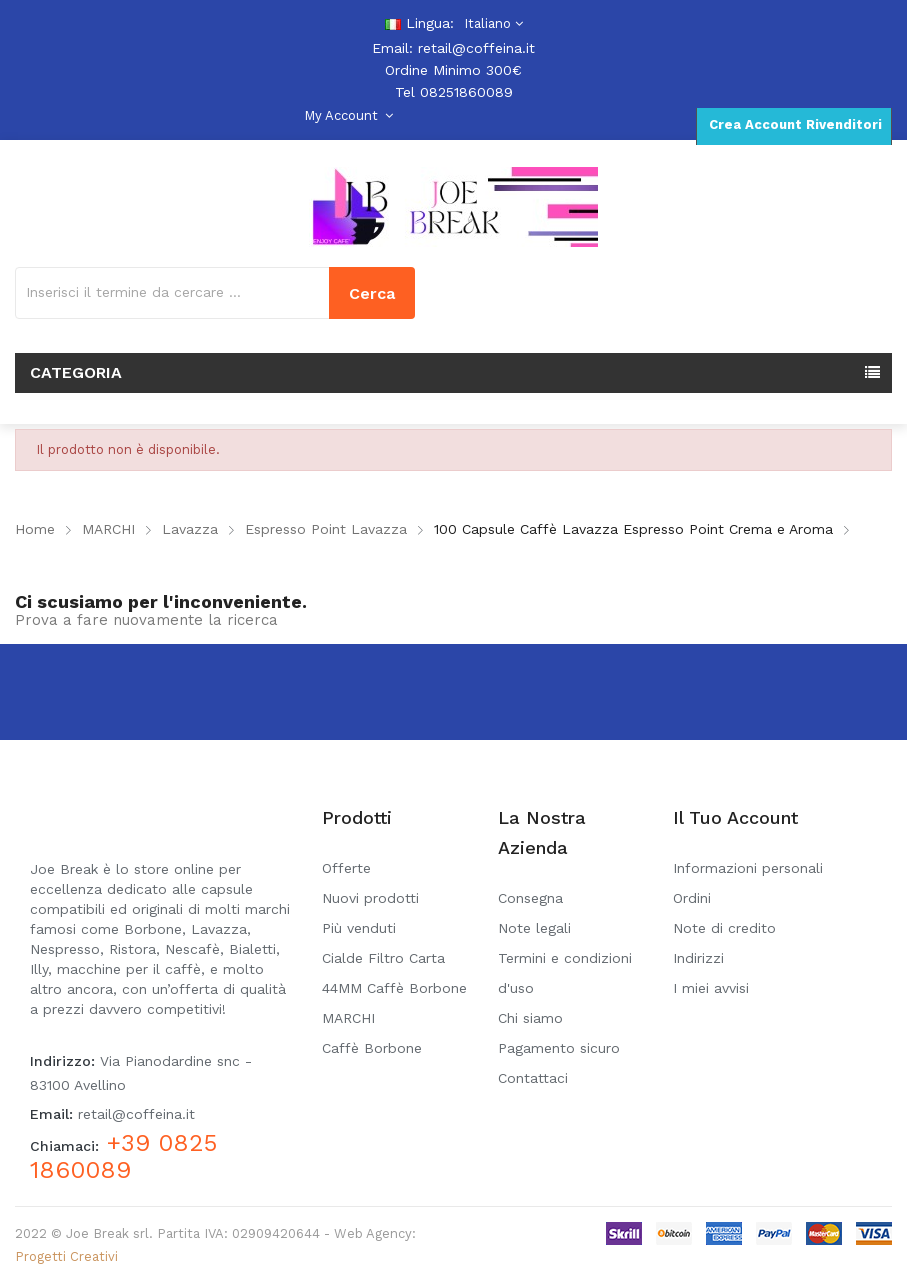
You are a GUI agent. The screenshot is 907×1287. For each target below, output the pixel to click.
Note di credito (724, 928)
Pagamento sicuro (559, 1048)
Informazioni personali (748, 868)
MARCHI (348, 1018)
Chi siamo (530, 1018)
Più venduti (359, 928)
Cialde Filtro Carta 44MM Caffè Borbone (394, 973)
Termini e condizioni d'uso (565, 973)
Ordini (692, 898)
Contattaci (533, 1078)
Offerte (346, 868)
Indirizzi (698, 958)
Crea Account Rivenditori (793, 124)
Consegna (530, 898)
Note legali (534, 928)
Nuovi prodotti (370, 898)
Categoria (76, 372)
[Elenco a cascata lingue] (491, 23)
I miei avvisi (711, 988)
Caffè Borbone (372, 1048)
